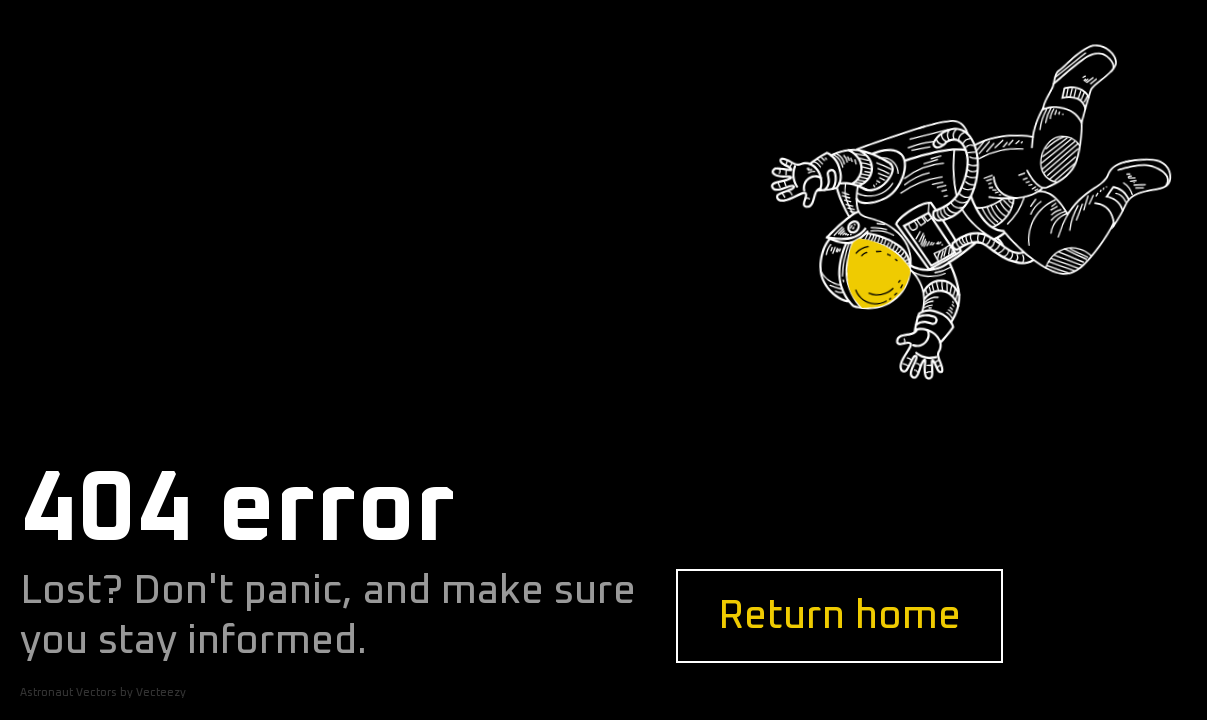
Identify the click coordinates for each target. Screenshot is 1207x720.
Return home (839, 616)
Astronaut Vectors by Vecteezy (103, 692)
